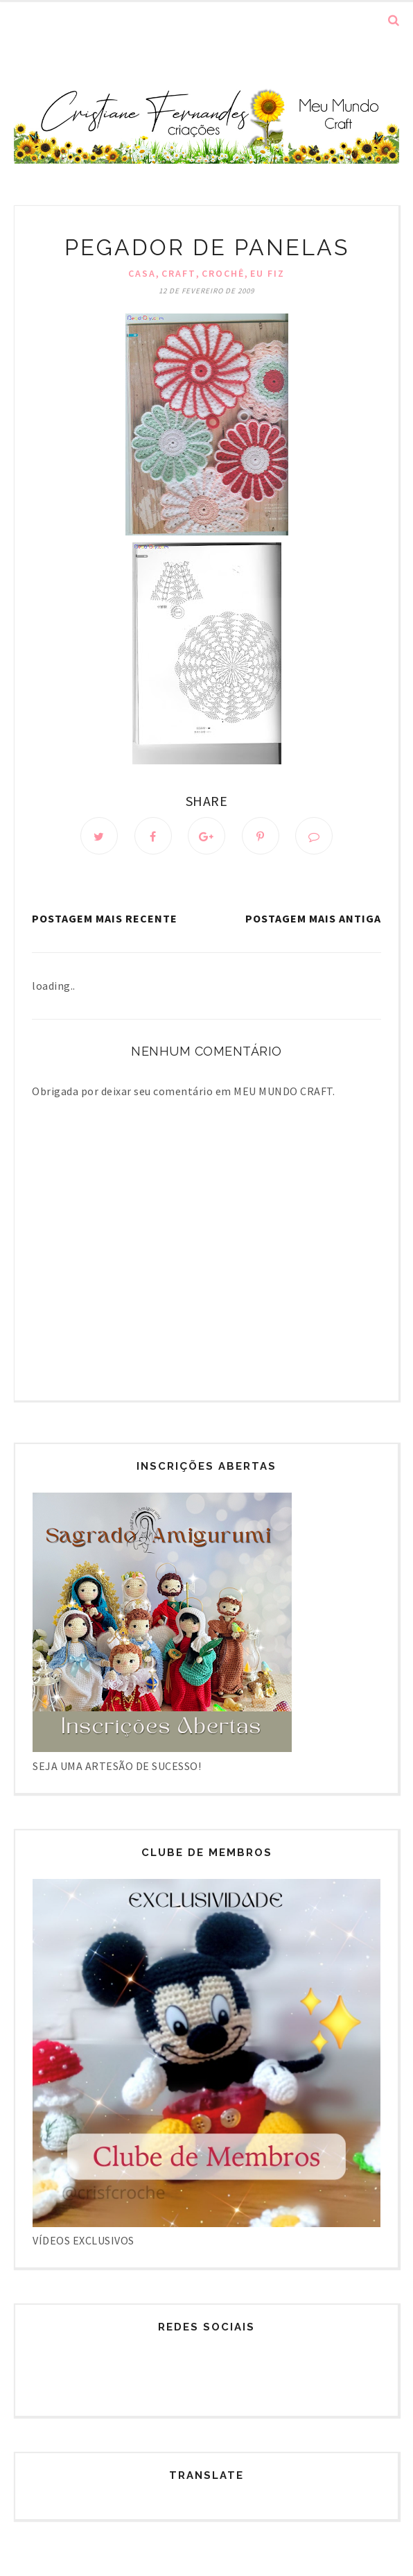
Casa (142, 273)
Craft (178, 273)
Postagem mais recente (104, 918)
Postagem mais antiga (313, 918)
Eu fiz (267, 273)
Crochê (223, 273)
